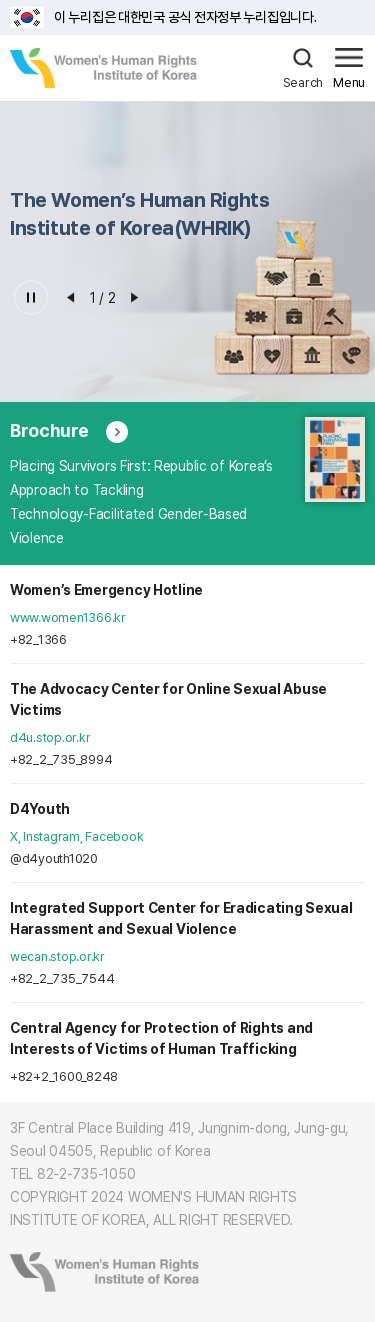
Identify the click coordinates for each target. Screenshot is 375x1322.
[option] (187, 221)
